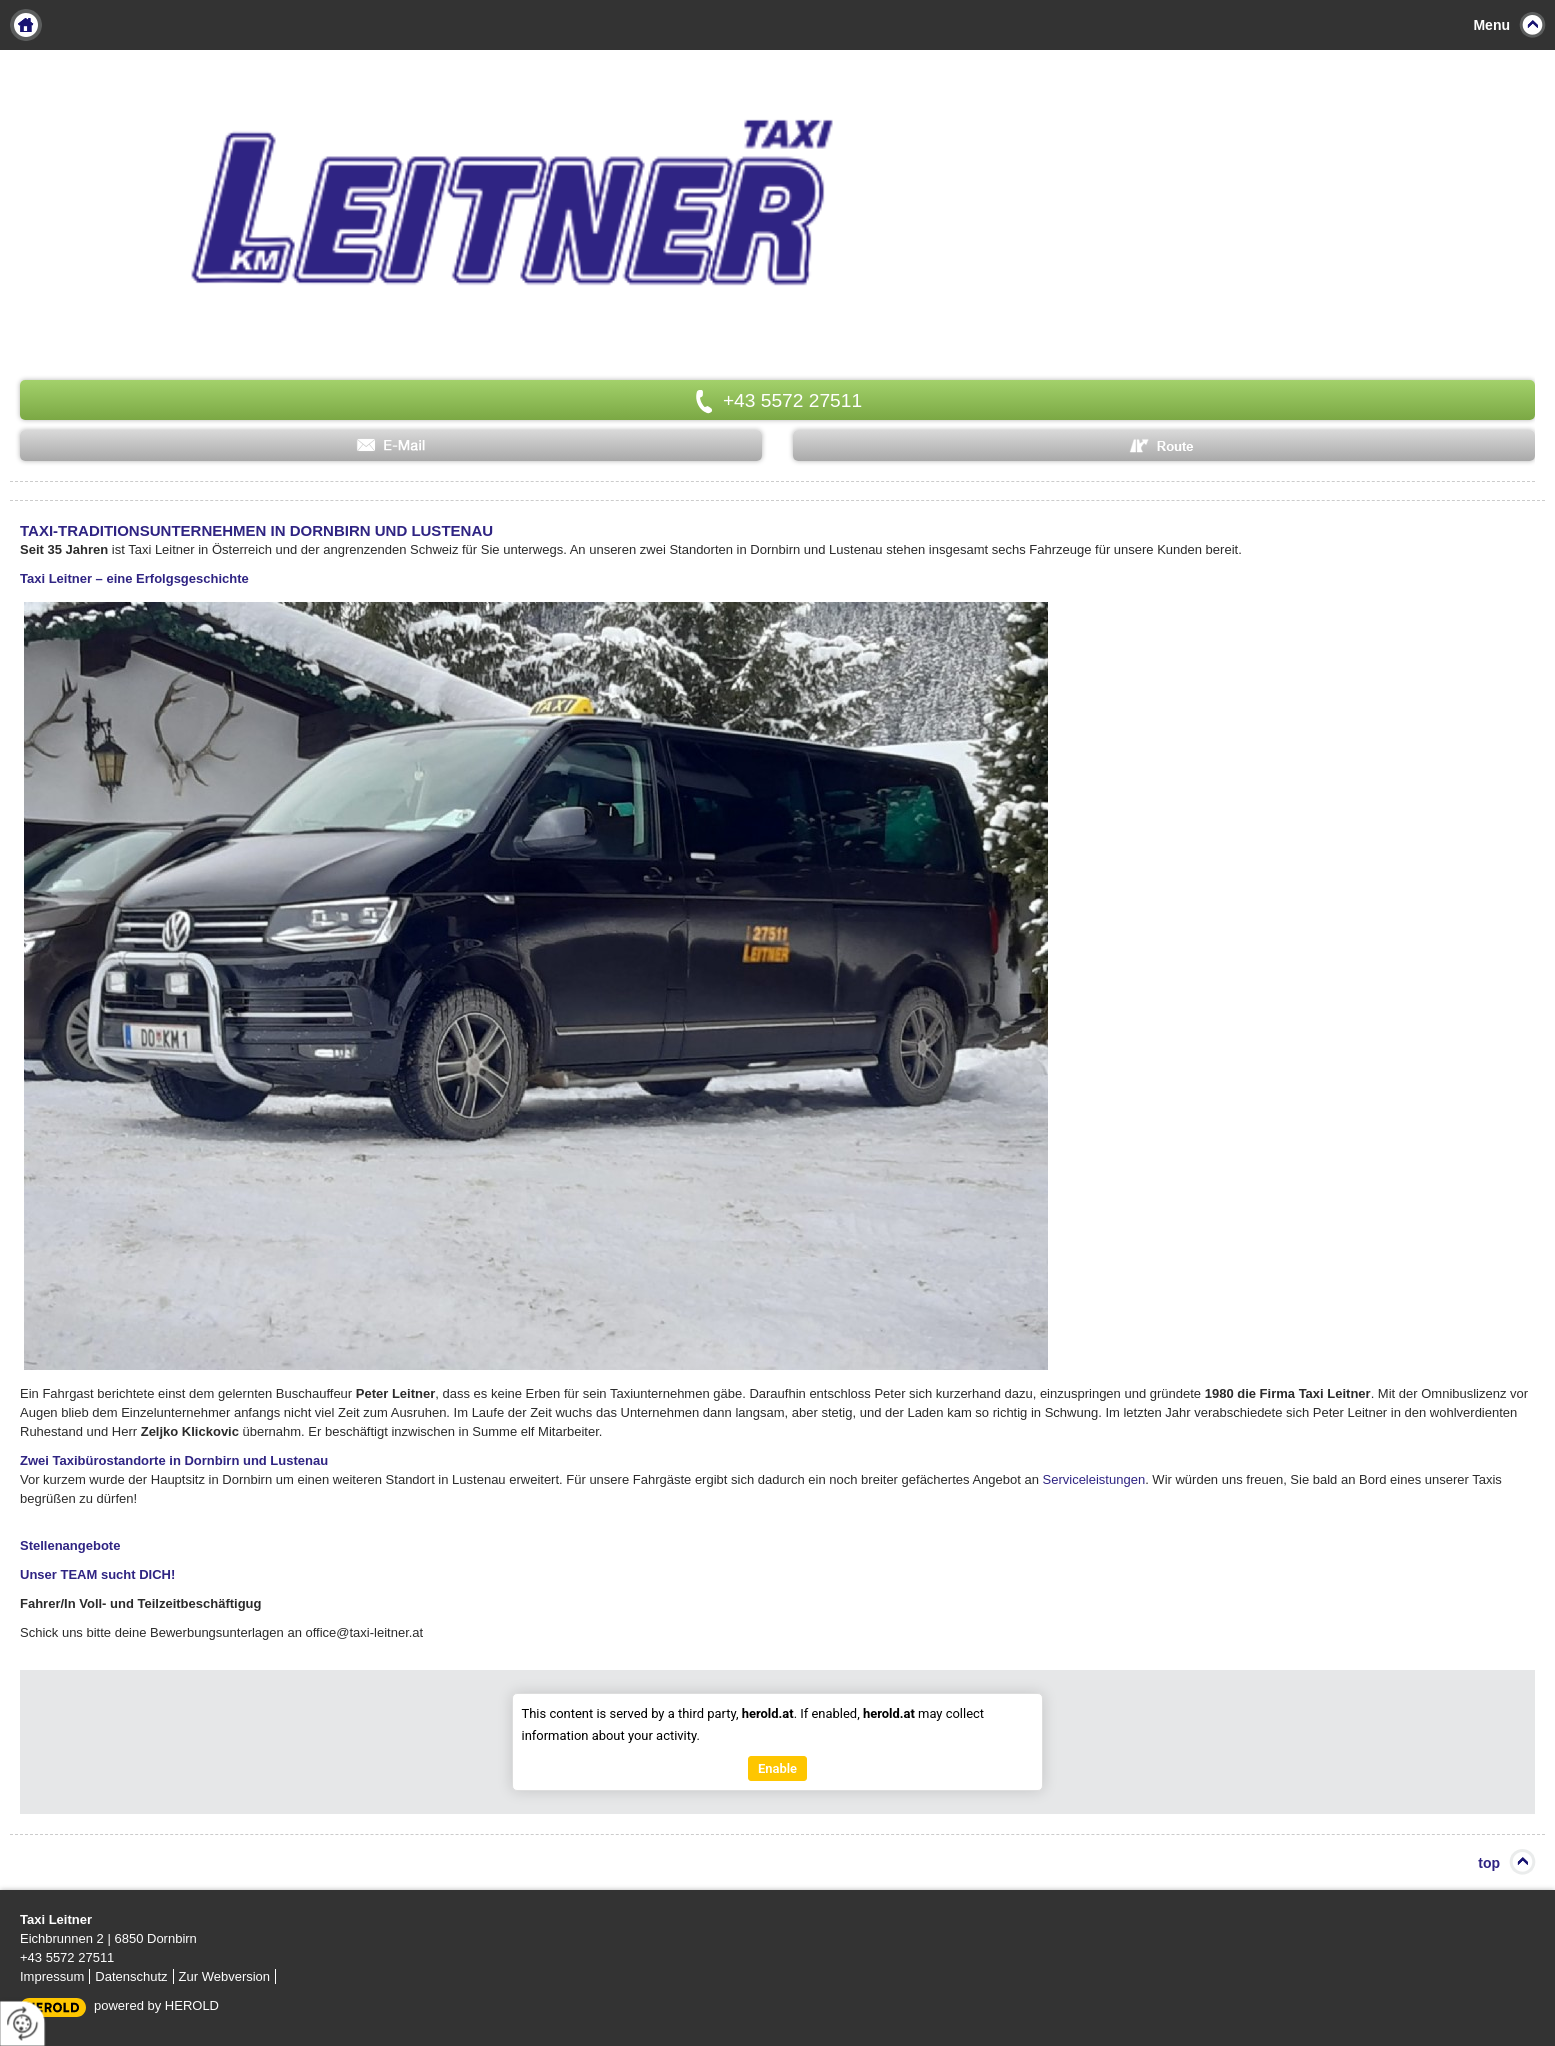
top (1489, 1863)
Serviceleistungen (1094, 1479)
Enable (777, 1768)
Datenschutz (131, 1976)
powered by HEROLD (156, 2005)
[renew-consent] (22, 2023)
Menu (1491, 25)
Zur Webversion (225, 1976)
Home (26, 25)
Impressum (52, 1976)
